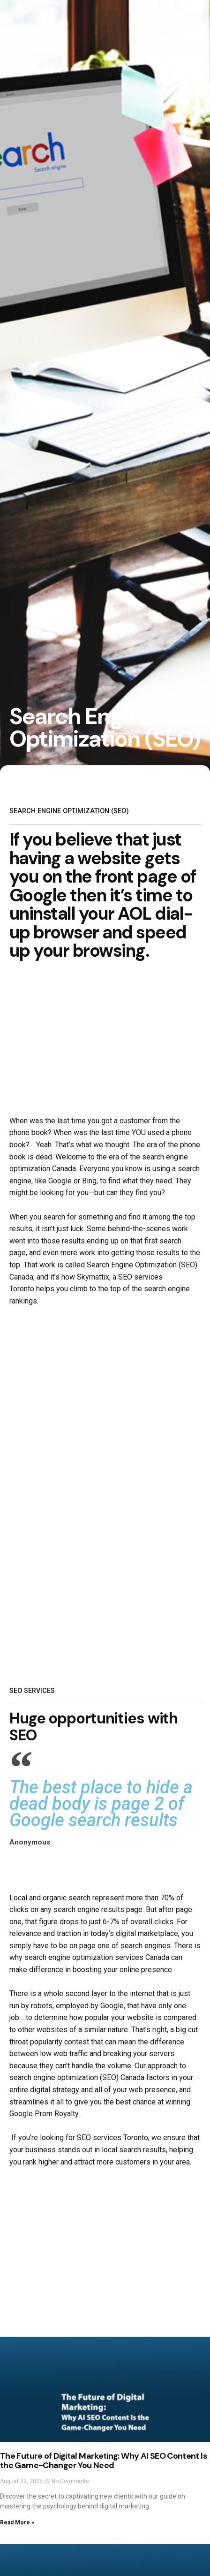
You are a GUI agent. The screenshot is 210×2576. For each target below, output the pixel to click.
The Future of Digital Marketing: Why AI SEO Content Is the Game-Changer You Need (103, 2460)
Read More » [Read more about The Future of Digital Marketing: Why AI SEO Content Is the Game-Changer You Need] (17, 2522)
